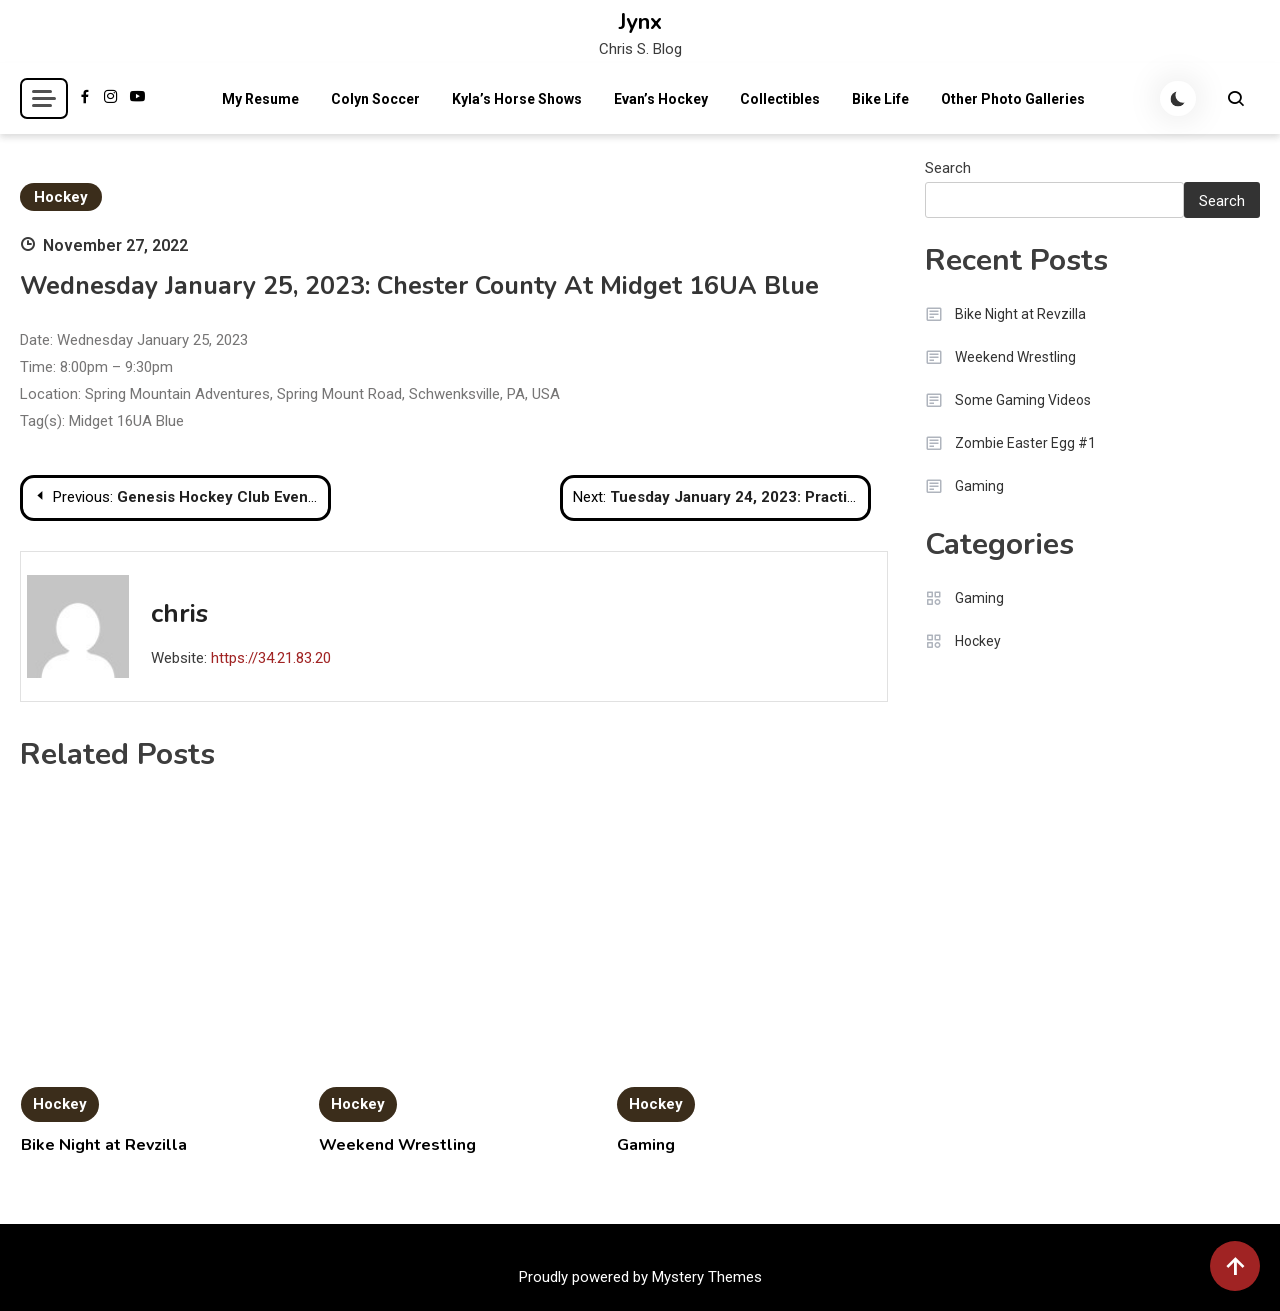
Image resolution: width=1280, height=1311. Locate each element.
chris (179, 613)
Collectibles (780, 99)
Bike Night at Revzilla (104, 1145)
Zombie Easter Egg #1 (1025, 443)
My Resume (260, 99)
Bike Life (880, 99)
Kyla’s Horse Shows (517, 99)
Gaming (646, 1145)
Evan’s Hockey (661, 99)
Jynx (640, 22)
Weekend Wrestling (397, 1145)
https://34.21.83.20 (271, 658)
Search (948, 168)
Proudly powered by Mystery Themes (640, 1277)
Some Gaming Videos (1023, 400)
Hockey (61, 197)
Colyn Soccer (375, 99)
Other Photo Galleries (1013, 99)
